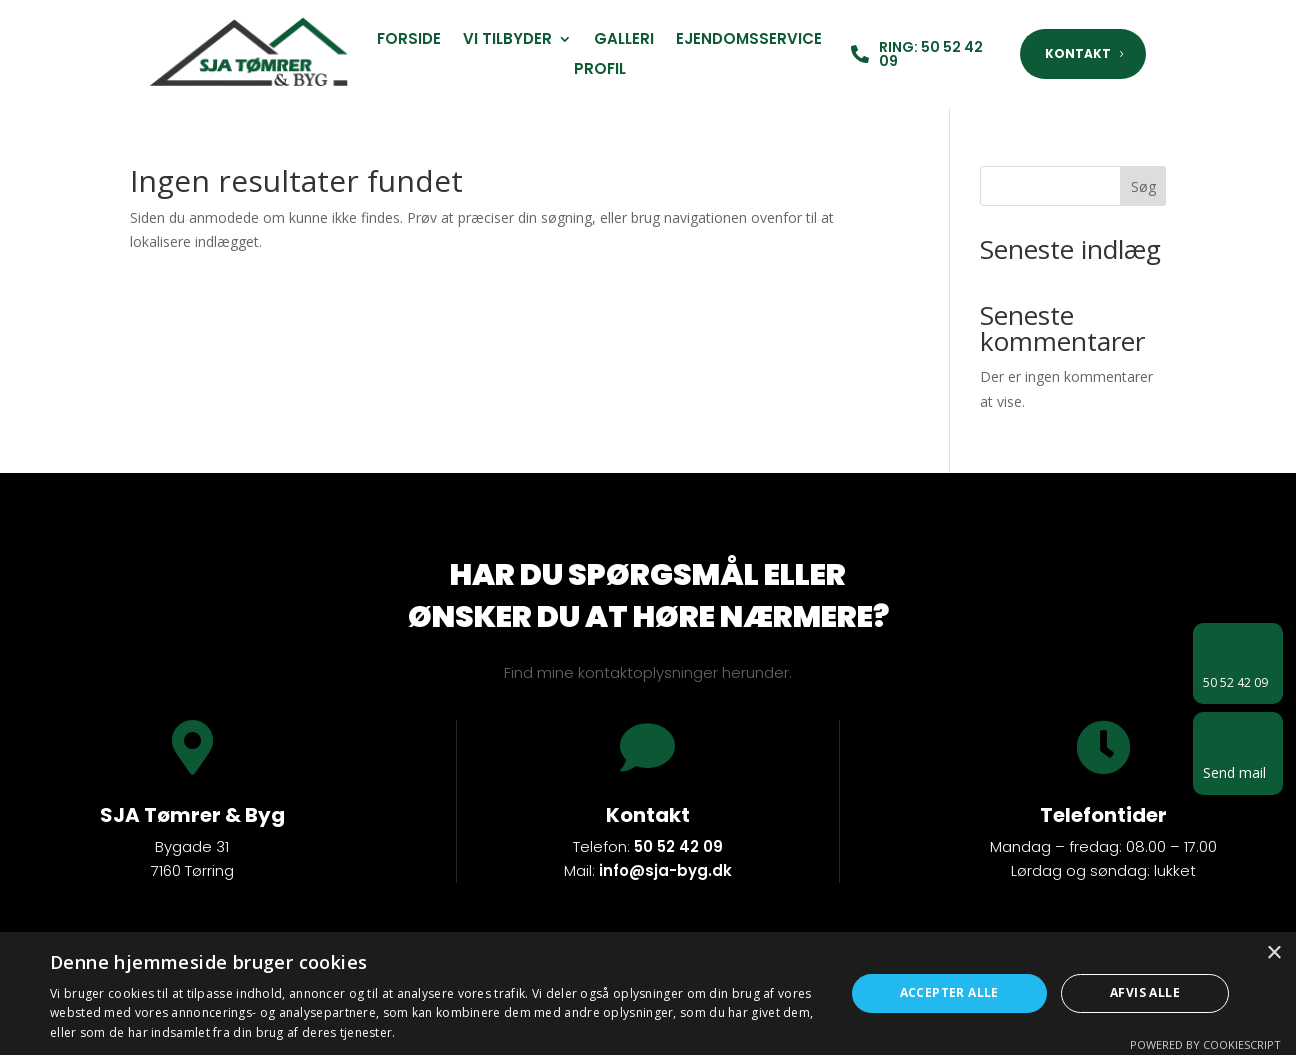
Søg (1143, 186)
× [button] (1273, 953)
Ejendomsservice (749, 40)
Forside (409, 40)
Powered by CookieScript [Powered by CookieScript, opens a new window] (1205, 1044)
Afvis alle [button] (1145, 992)
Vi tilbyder (507, 40)
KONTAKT (1078, 53)
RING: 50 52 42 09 (931, 54)
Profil (600, 70)
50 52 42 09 (678, 846)
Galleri (624, 40)
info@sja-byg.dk (665, 870)
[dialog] (648, 993)
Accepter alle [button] (949, 992)
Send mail (1234, 772)
